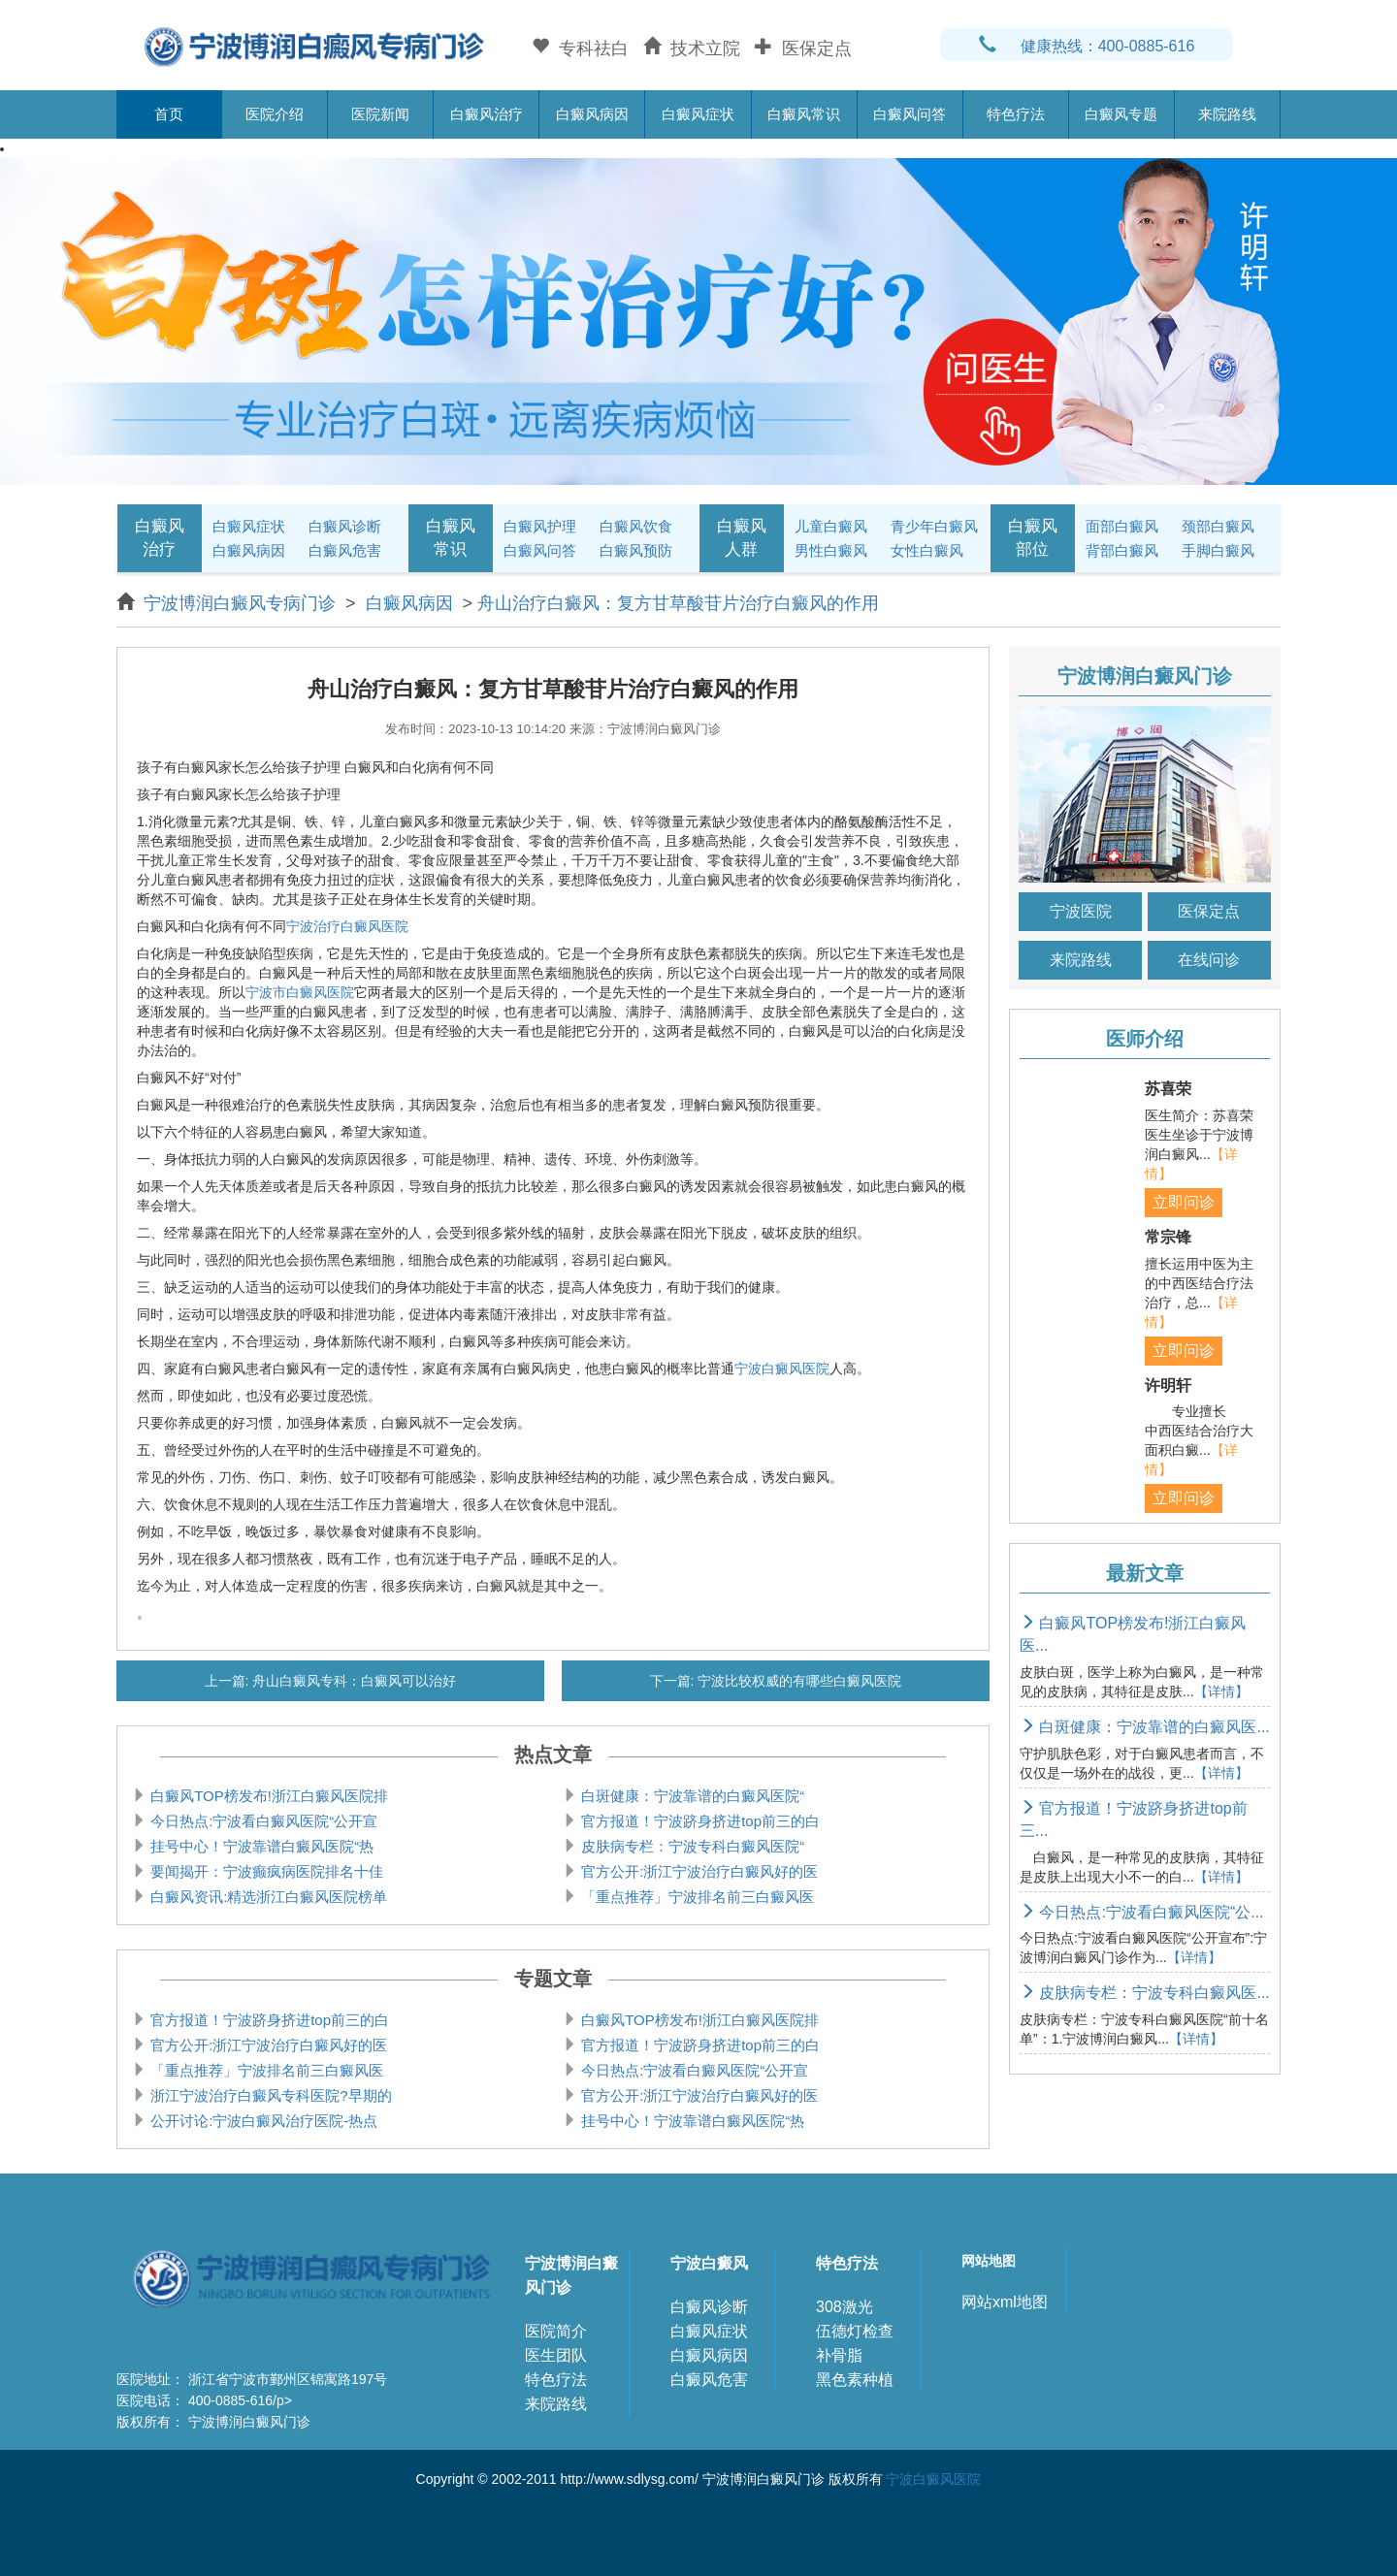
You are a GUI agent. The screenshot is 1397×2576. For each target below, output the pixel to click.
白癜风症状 (698, 114)
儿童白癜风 (831, 526)
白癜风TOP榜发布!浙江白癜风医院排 (267, 1795)
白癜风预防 (636, 550)
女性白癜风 (927, 550)
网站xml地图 (1004, 2302)
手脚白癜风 (1218, 550)
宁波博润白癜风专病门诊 (242, 603)
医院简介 (556, 2331)
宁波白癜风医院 (781, 1368)
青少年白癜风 (934, 526)
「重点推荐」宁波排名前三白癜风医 (695, 1896)
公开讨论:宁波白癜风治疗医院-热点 (261, 2120)
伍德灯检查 (854, 2331)
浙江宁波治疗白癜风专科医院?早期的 (269, 2095)
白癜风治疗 (486, 114)
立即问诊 (1184, 1202)
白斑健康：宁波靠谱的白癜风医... (1145, 1727)
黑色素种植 (854, 2379)
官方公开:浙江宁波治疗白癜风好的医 (697, 1871)
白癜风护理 (540, 526)
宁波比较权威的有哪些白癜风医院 (798, 1681)
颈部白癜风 (1218, 526)
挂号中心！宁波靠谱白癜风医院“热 (260, 1846)
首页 (168, 114)
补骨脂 (839, 2355)
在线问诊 (1209, 959)
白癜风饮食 (636, 526)
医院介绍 (274, 114)
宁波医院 (1081, 911)
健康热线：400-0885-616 (1087, 46)
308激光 (844, 2307)
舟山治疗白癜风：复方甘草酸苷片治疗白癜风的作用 (678, 603)
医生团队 (556, 2355)
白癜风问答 (909, 114)
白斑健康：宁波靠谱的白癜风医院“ (690, 1795)
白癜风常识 (803, 114)
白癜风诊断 (345, 526)
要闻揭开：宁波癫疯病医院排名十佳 (264, 1871)
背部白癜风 (1122, 550)
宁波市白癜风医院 (299, 992)
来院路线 (1227, 114)
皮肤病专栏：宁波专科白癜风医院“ (690, 1846)
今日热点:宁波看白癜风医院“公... (1142, 1912)
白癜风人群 (741, 538)
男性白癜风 (831, 550)
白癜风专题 (1121, 114)
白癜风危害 (345, 550)
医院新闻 (380, 114)
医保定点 (1209, 911)
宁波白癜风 (709, 2263)
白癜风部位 (1032, 538)
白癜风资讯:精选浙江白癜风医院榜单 (266, 1896)
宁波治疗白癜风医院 (347, 926)
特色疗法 (1016, 114)
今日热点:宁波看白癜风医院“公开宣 (261, 1821)
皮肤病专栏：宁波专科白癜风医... (1145, 1992)
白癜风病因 (592, 114)
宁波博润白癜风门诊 (571, 2275)
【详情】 (1221, 1691)
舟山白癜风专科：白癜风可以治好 (353, 1681)
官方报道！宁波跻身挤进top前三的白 (698, 1821)
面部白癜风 (1122, 526)
